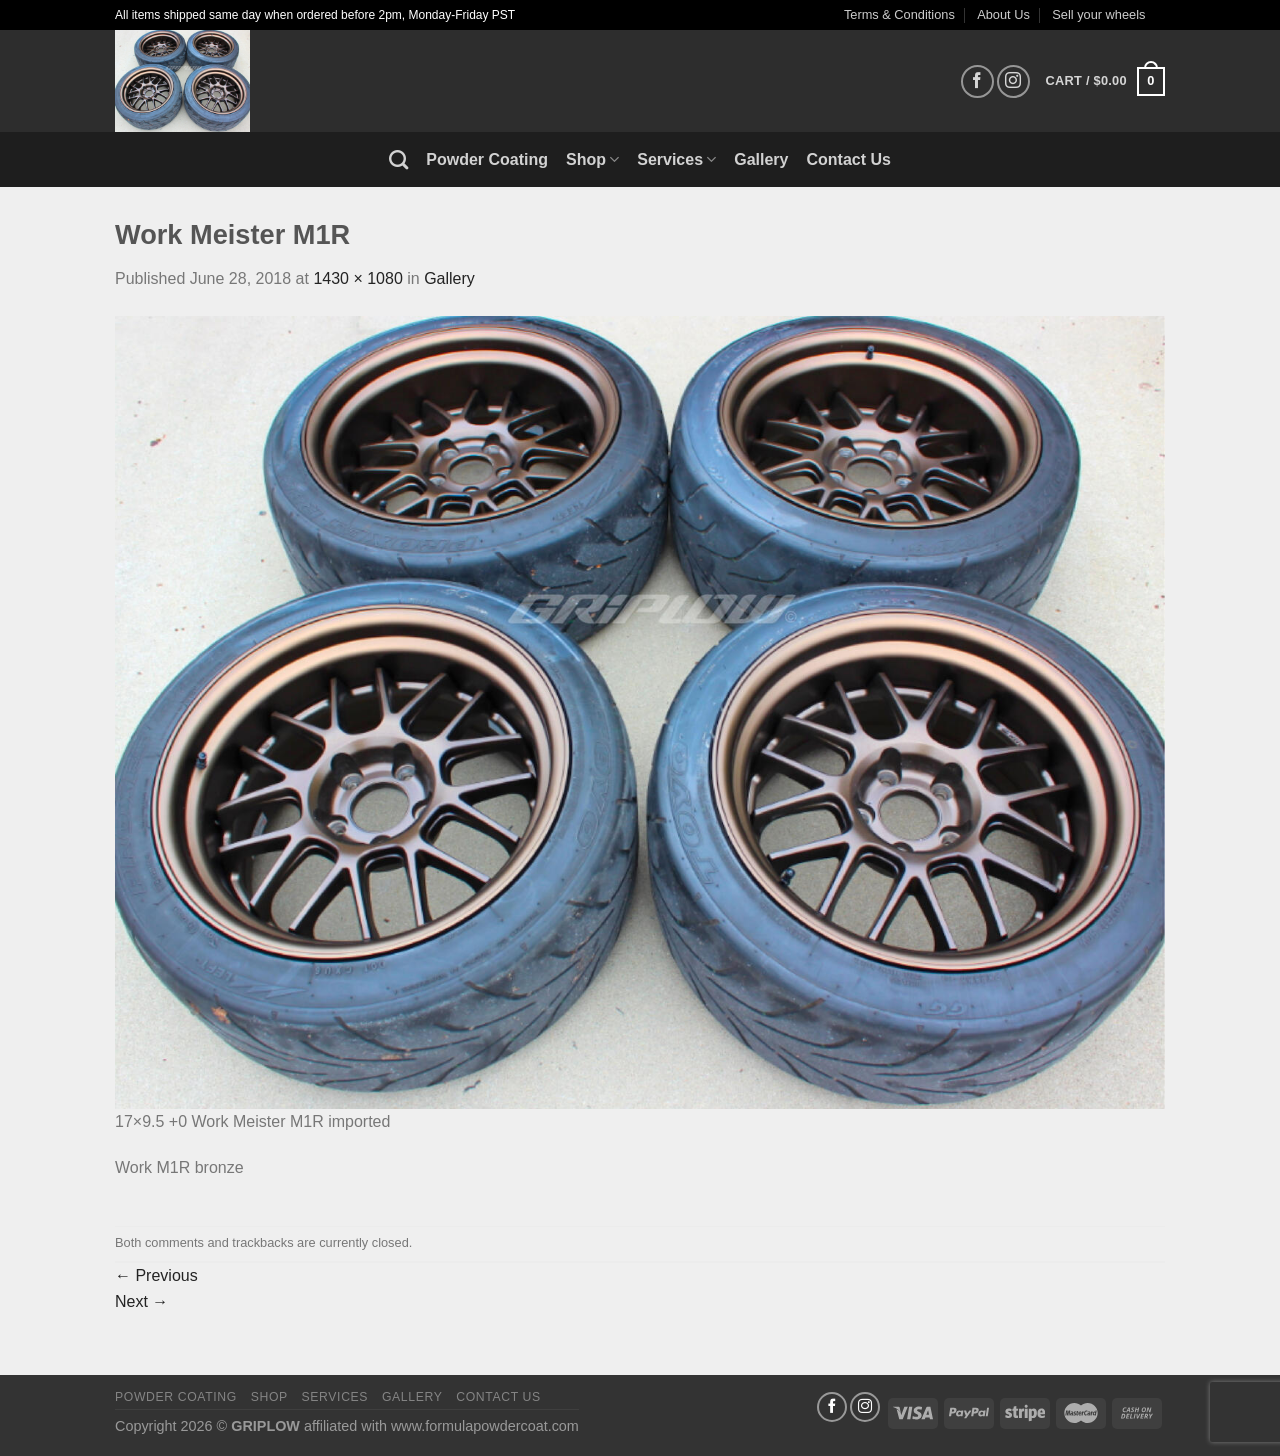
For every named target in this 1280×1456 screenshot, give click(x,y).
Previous (156, 1275)
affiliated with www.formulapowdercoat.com (441, 1426)
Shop (592, 159)
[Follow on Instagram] (1013, 81)
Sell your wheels (1098, 14)
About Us (1003, 14)
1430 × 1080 (357, 278)
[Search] (398, 159)
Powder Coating (487, 159)
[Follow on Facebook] (977, 81)
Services (676, 159)
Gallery (761, 159)
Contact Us (849, 159)
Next (141, 1301)
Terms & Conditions (899, 14)
